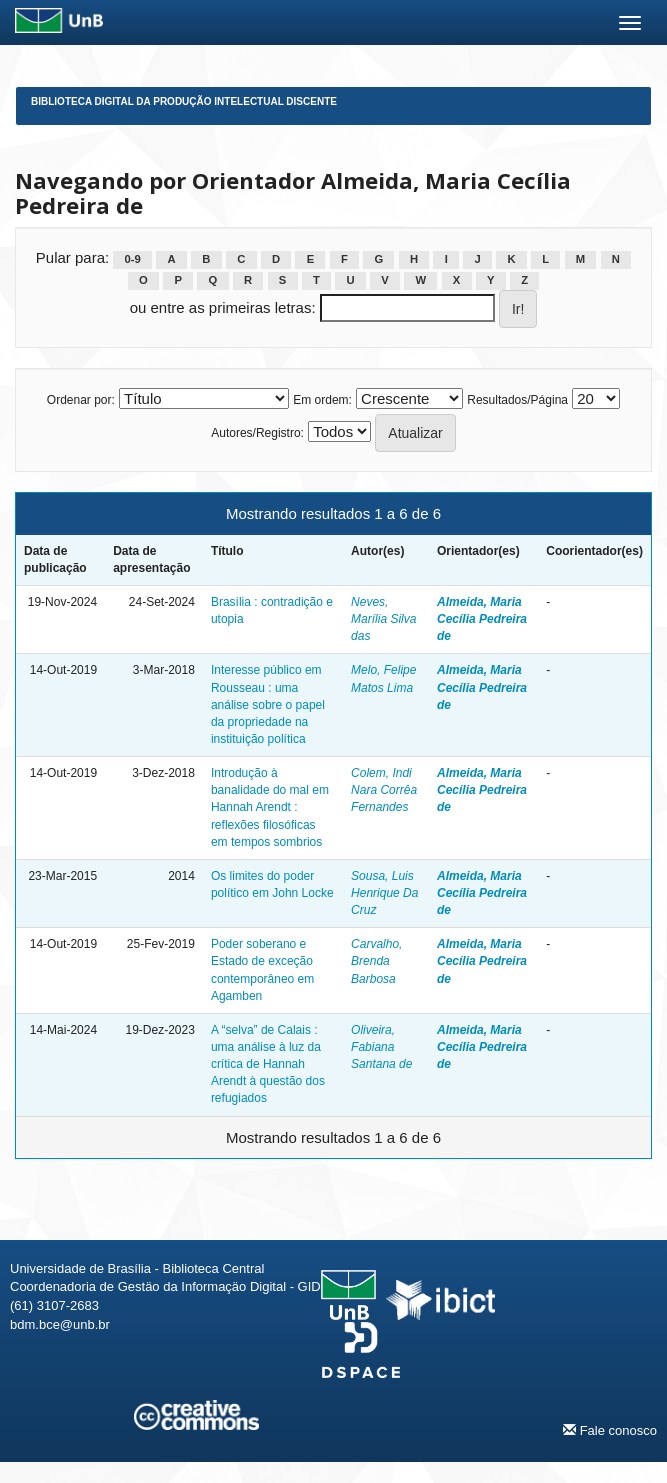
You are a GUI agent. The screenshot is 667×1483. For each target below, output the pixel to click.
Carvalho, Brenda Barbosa (376, 961)
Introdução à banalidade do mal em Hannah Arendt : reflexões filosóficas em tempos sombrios (270, 807)
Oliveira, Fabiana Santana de (381, 1047)
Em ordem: (322, 400)
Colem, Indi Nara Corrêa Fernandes (384, 790)
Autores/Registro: (257, 433)
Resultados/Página (517, 400)
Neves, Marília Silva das (383, 619)
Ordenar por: (81, 400)
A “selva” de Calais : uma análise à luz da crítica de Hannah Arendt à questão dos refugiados (268, 1064)
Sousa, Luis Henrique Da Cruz (384, 893)
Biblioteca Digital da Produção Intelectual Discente (184, 101)
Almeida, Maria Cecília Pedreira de (482, 619)
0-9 (133, 259)
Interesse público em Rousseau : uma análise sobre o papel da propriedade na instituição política (268, 704)
